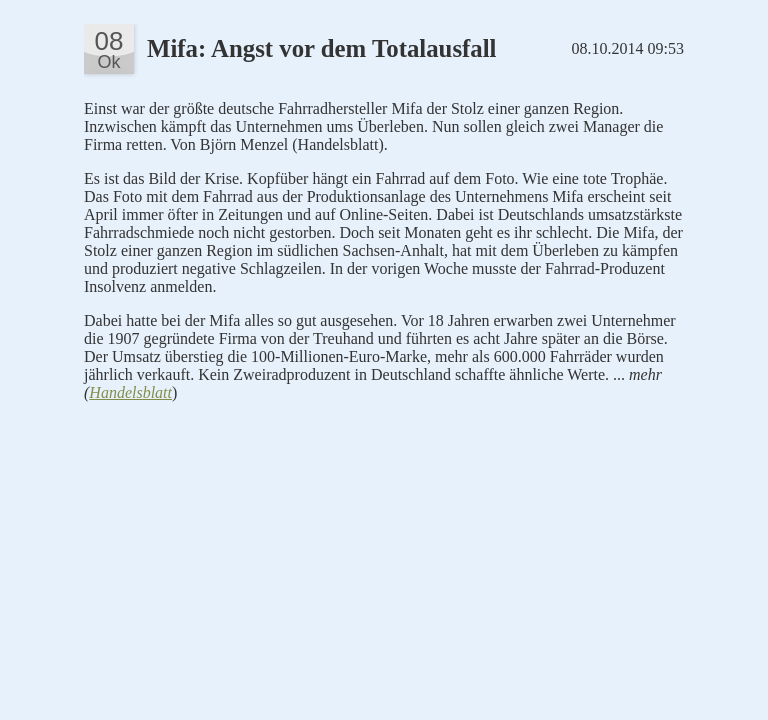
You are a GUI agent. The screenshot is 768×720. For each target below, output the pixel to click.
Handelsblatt (130, 392)
